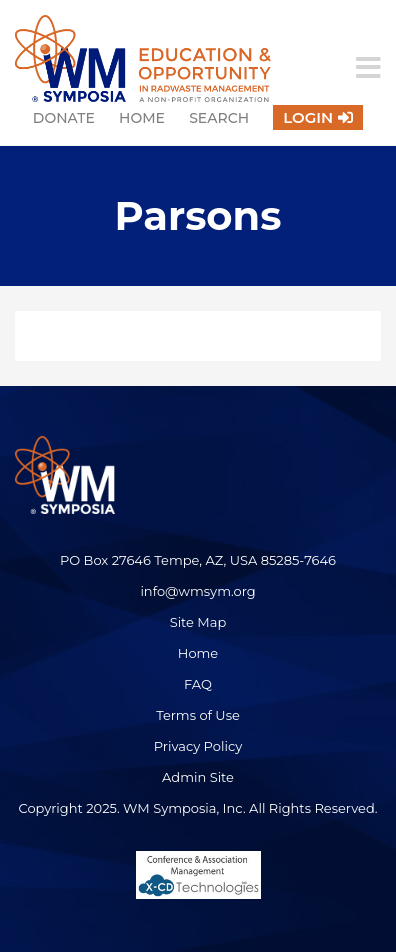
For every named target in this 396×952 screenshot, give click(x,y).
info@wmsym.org (197, 591)
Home (142, 118)
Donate (64, 118)
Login (308, 117)
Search (219, 118)
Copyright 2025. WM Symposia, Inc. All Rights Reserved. (197, 808)
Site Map (198, 622)
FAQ (198, 684)
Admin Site (198, 777)
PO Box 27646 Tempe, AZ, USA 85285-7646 (198, 560)
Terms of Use (198, 715)
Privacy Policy (198, 746)
